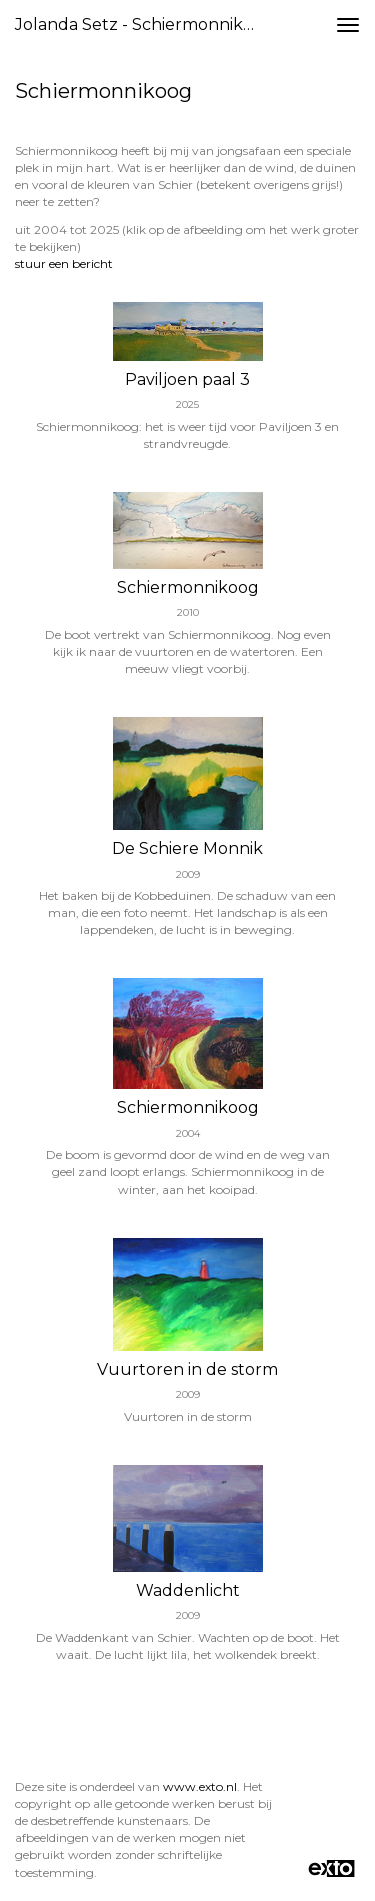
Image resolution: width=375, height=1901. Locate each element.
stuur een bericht (64, 263)
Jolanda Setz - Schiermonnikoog (143, 24)
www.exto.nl (200, 1786)
